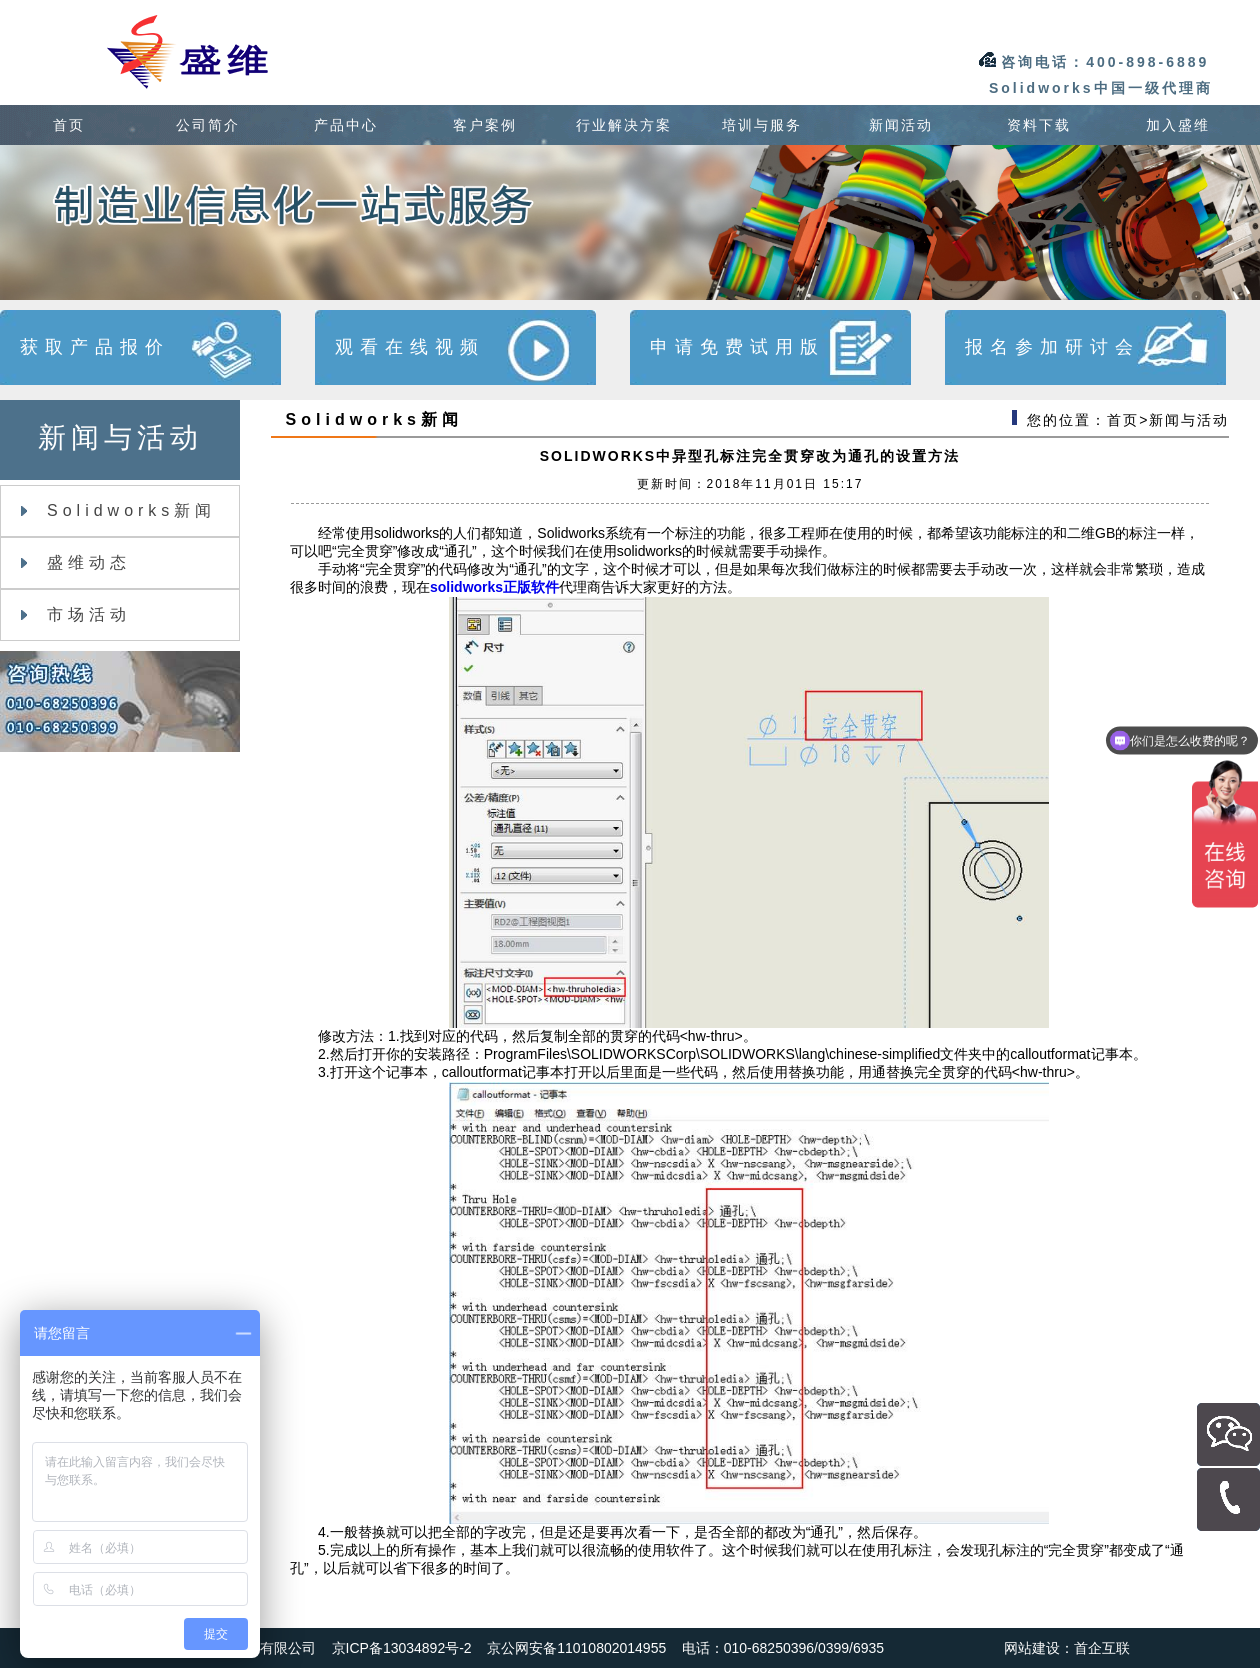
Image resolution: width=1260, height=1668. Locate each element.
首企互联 (1102, 1648)
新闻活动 (901, 125)
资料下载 (1039, 125)
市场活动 (76, 614)
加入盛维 (1178, 125)
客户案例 (485, 125)
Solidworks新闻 (118, 510)
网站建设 (1032, 1648)
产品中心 (346, 125)
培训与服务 (762, 125)
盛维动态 (76, 562)
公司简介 (208, 125)
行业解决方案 (624, 125)
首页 (69, 125)
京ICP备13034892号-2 (402, 1648)
